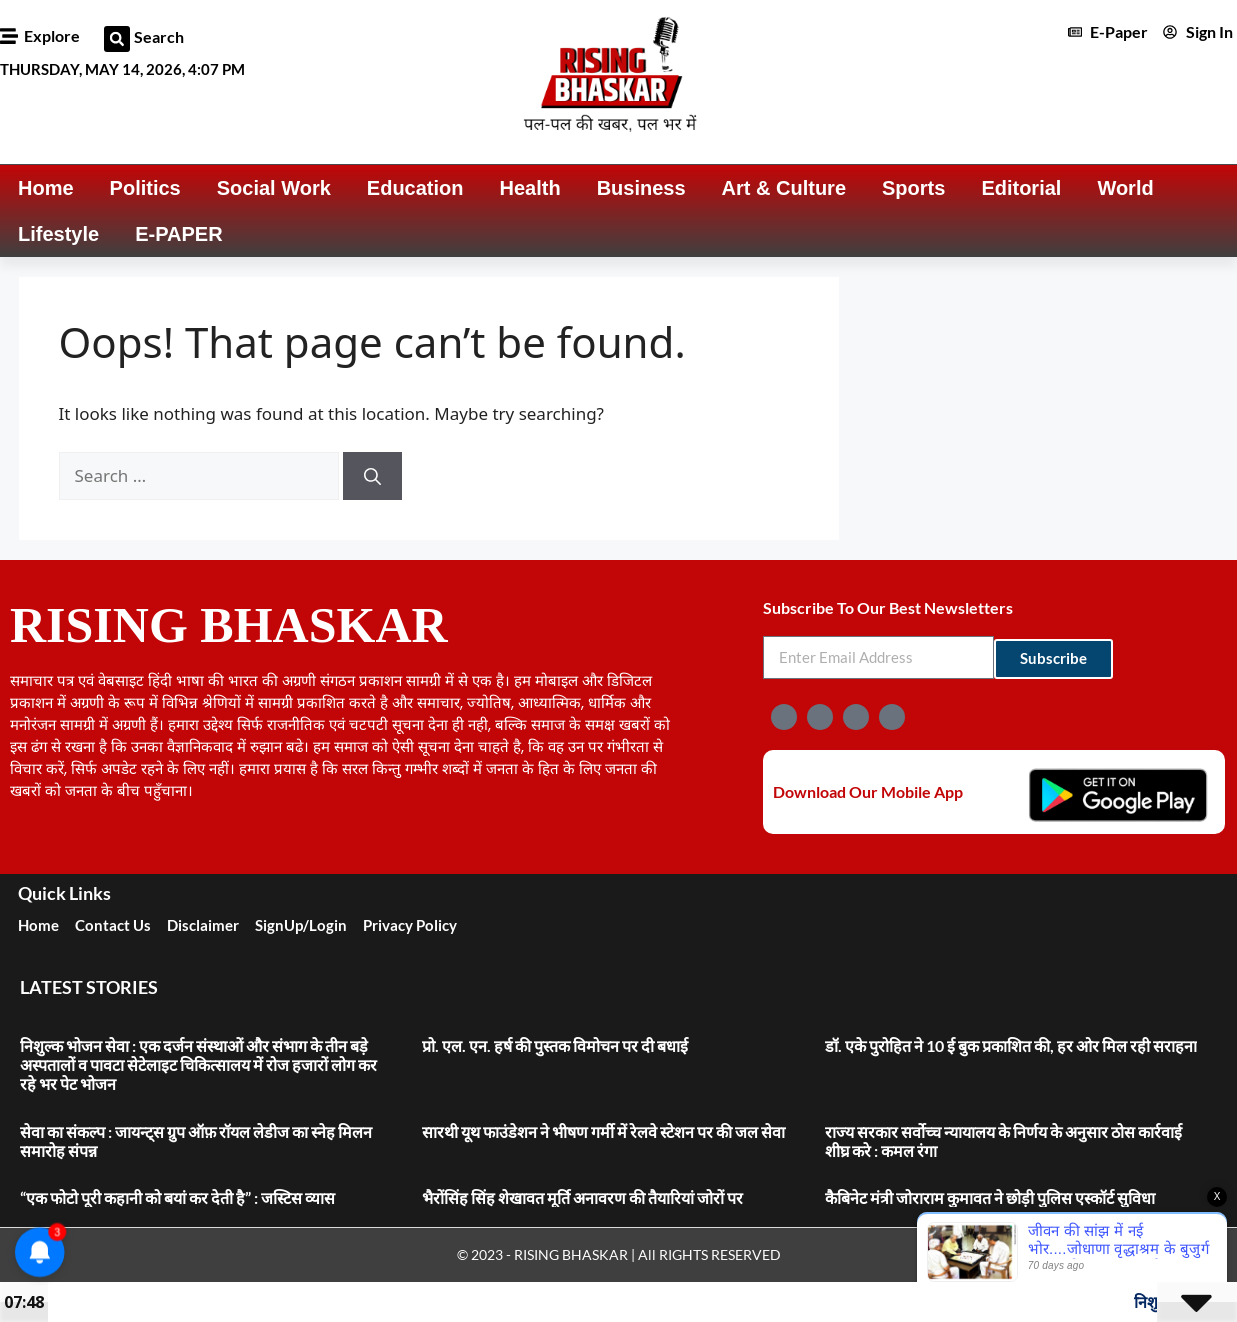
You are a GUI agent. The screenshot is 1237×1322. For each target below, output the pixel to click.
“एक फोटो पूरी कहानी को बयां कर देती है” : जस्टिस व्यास (177, 1197)
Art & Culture (784, 188)
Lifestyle (58, 234)
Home (46, 188)
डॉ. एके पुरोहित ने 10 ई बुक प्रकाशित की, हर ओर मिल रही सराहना (1011, 1045)
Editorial (1021, 188)
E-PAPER (178, 234)
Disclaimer (203, 925)
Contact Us (113, 925)
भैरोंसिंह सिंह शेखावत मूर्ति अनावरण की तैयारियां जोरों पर (584, 1197)
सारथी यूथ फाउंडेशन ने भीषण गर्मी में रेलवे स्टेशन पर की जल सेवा (603, 1131)
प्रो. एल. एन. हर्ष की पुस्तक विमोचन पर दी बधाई (555, 1045)
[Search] (372, 476)
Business (641, 188)
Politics (145, 188)
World (1125, 188)
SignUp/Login (301, 925)
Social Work (274, 188)
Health (530, 188)
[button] (117, 39)
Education (415, 188)
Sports (913, 188)
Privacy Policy (410, 925)
